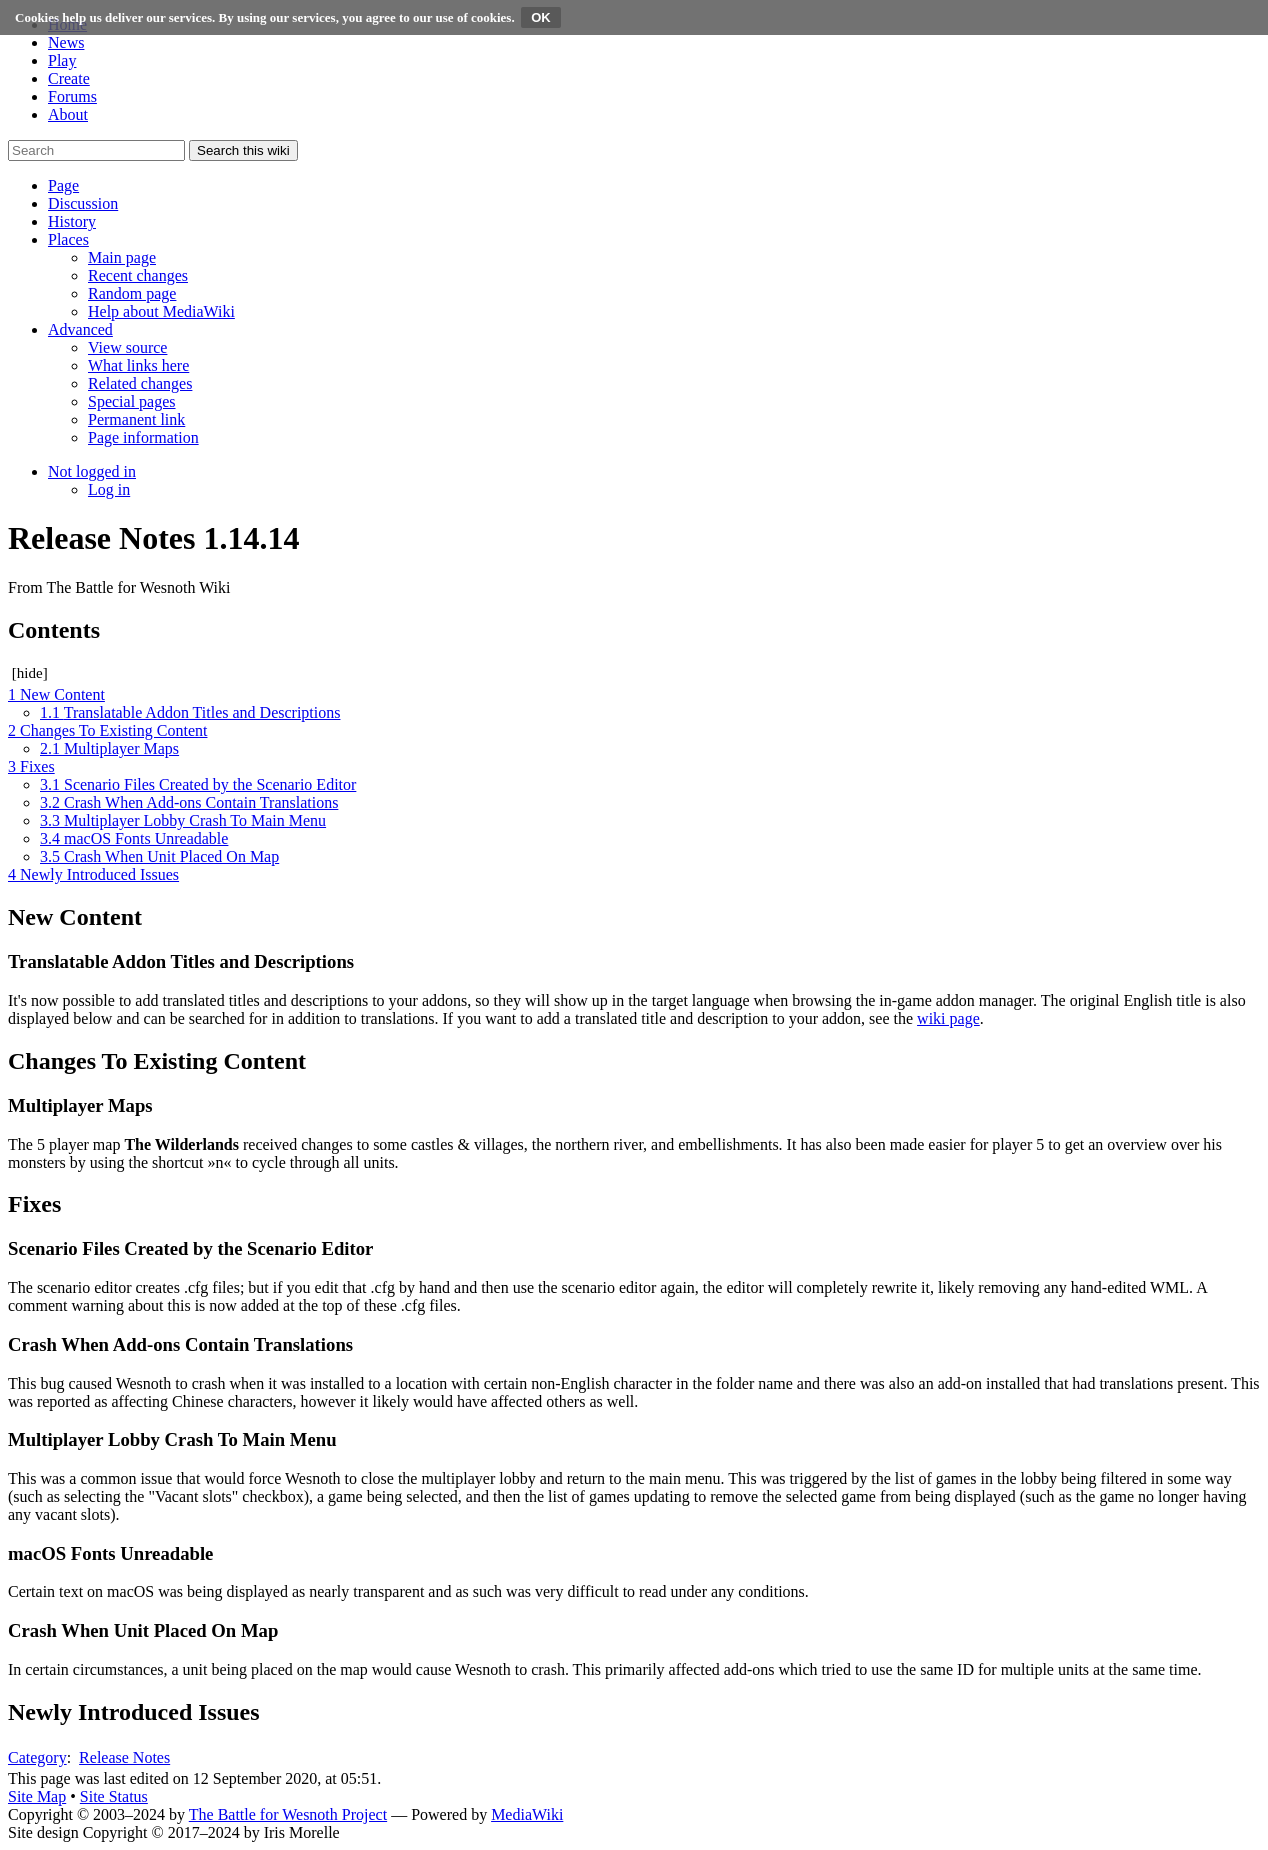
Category (37, 1757)
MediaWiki (527, 1814)
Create (69, 78)
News (66, 42)
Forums (72, 96)
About (68, 114)
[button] (63, 185)
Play (62, 60)
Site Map (37, 1796)
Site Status (114, 1796)
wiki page (948, 1018)
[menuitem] (122, 257)
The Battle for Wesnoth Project (288, 1814)
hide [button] (30, 673)
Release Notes (124, 1757)
